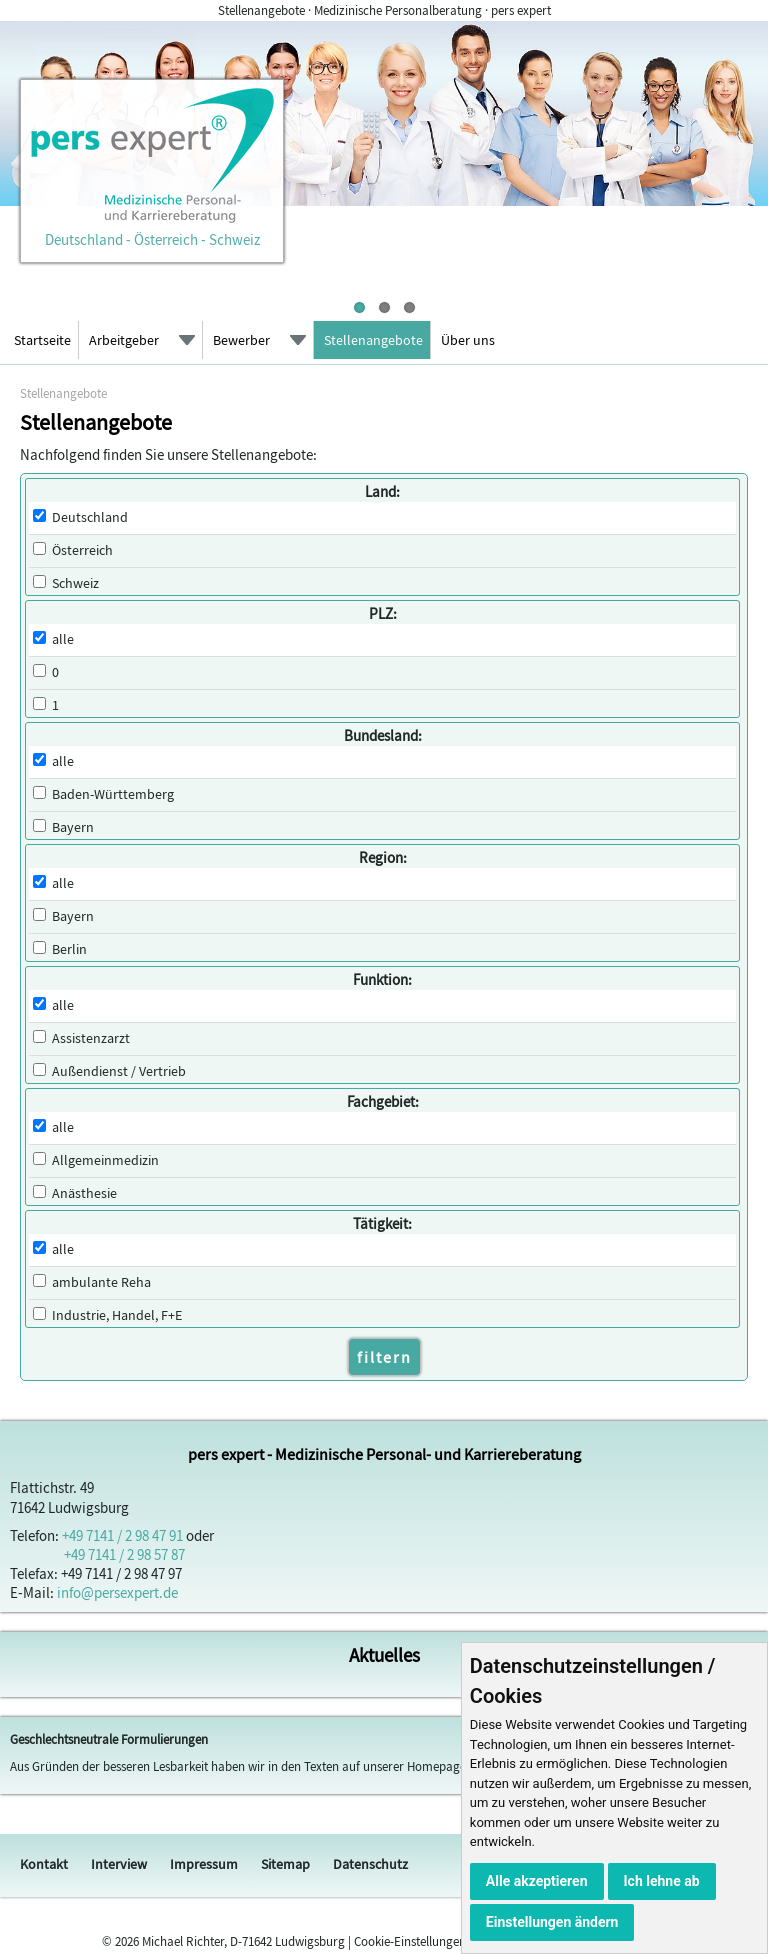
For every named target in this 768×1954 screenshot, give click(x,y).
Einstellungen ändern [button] (552, 1922)
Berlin (69, 949)
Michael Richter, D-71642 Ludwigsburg (243, 1941)
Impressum (204, 1864)
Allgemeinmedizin (105, 1160)
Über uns (468, 340)
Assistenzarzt (91, 1038)
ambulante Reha (101, 1282)
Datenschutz (370, 1864)
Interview (119, 1864)
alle (63, 639)
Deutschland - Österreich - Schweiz (152, 230)
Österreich (82, 550)
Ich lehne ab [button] (662, 1881)
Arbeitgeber (124, 340)
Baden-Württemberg (113, 794)
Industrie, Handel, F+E (117, 1315)
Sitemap (285, 1864)
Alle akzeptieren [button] (537, 1881)
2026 (127, 1941)
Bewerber (241, 340)
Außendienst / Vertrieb (119, 1071)
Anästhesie (84, 1193)
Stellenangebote (373, 340)
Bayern (73, 827)
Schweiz (75, 583)
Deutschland (90, 517)
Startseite (42, 340)
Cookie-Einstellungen (410, 1941)
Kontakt (44, 1864)
